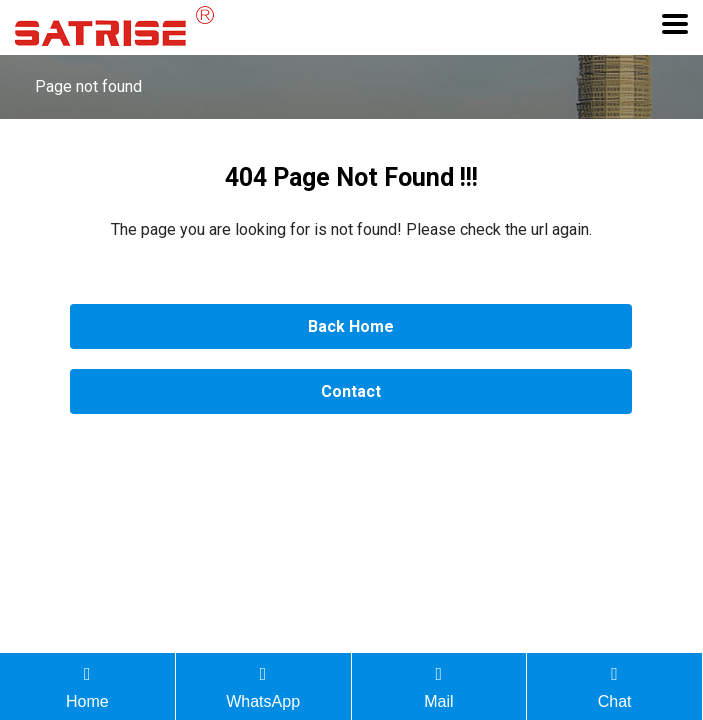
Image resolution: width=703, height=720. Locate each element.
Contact (351, 391)
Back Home (351, 326)
